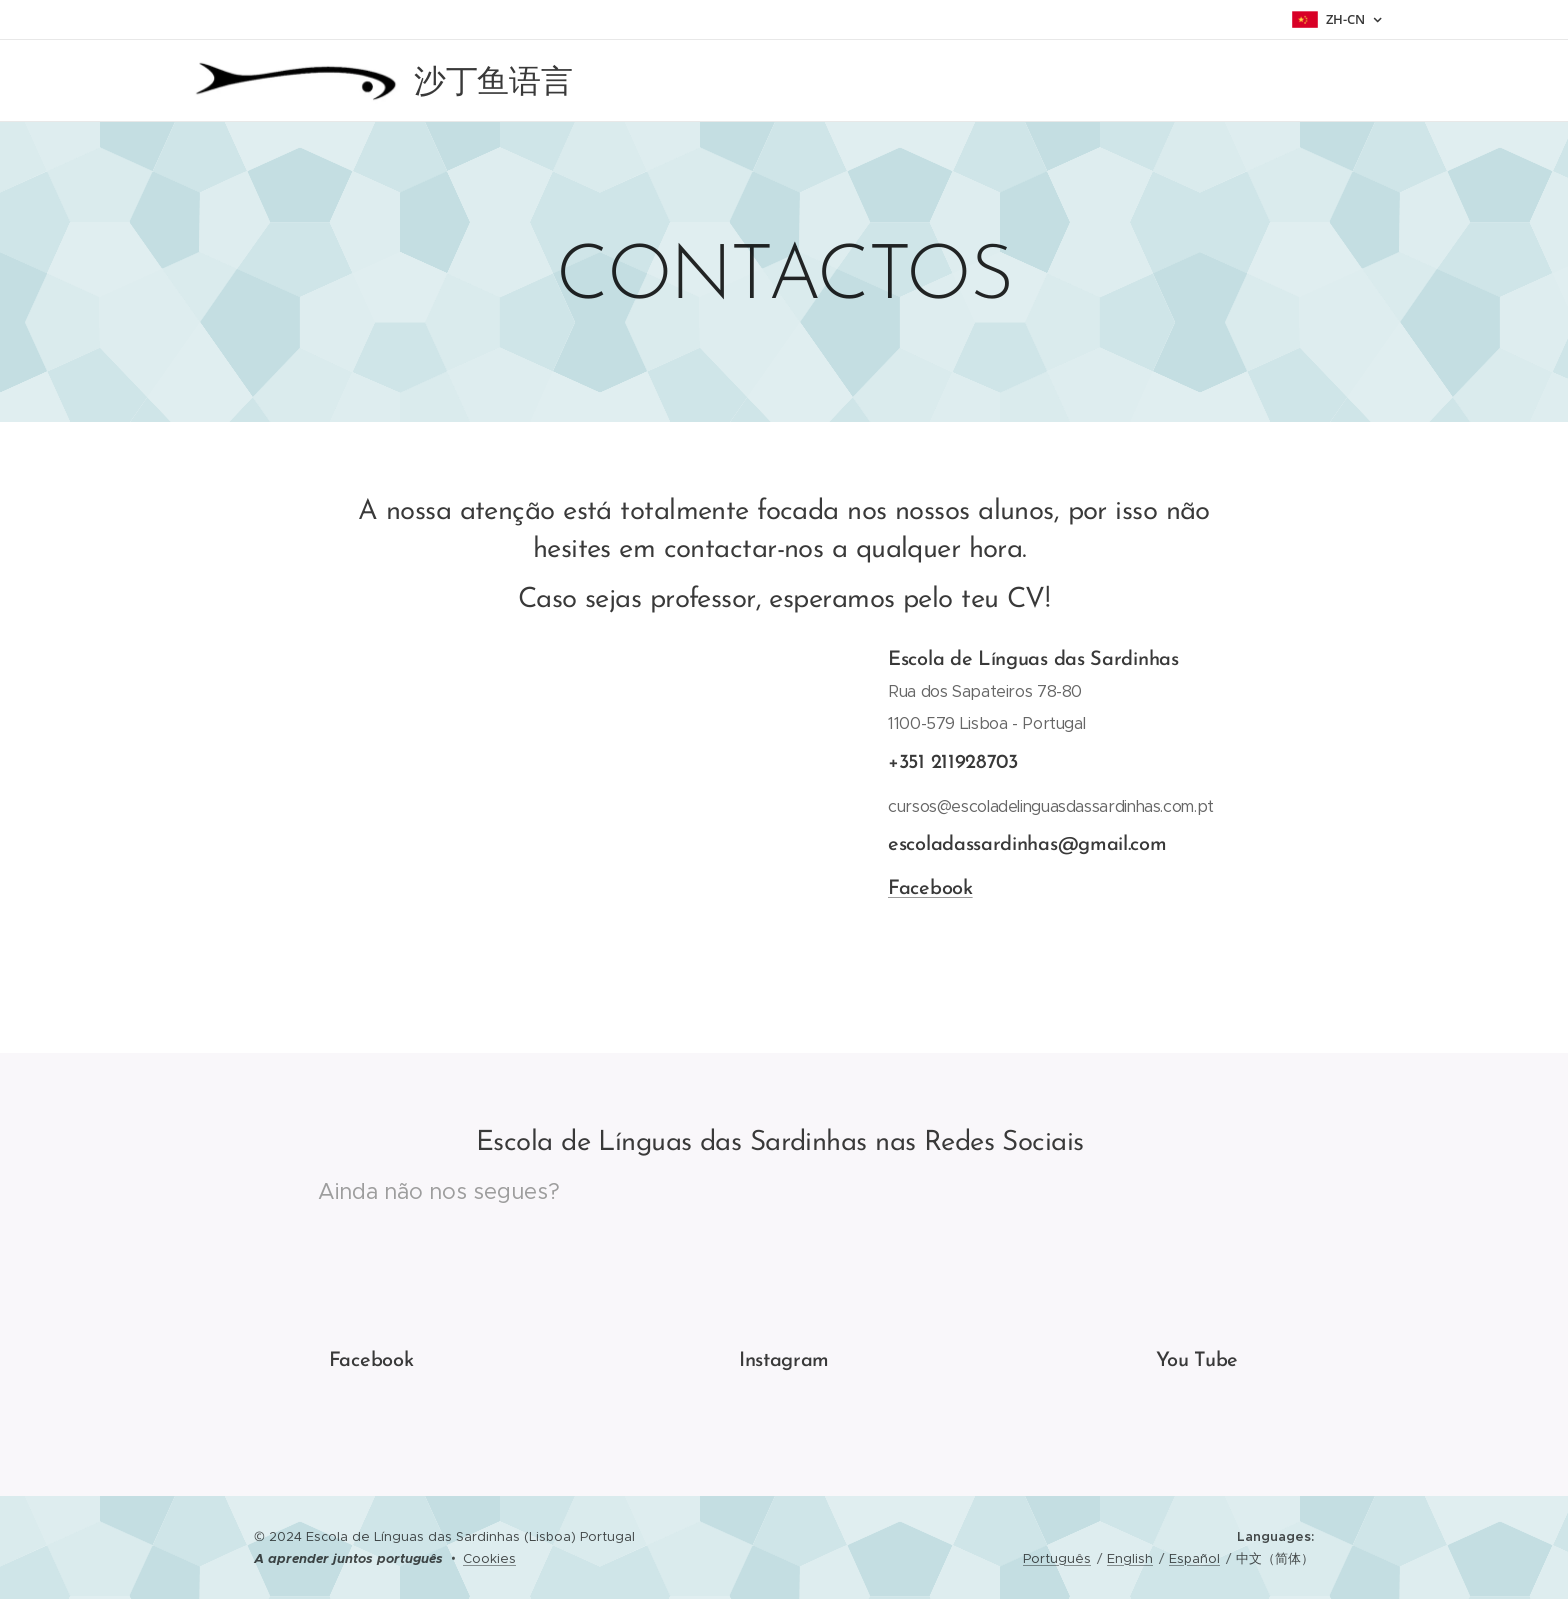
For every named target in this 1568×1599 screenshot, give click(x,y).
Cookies (489, 1558)
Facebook (930, 889)
